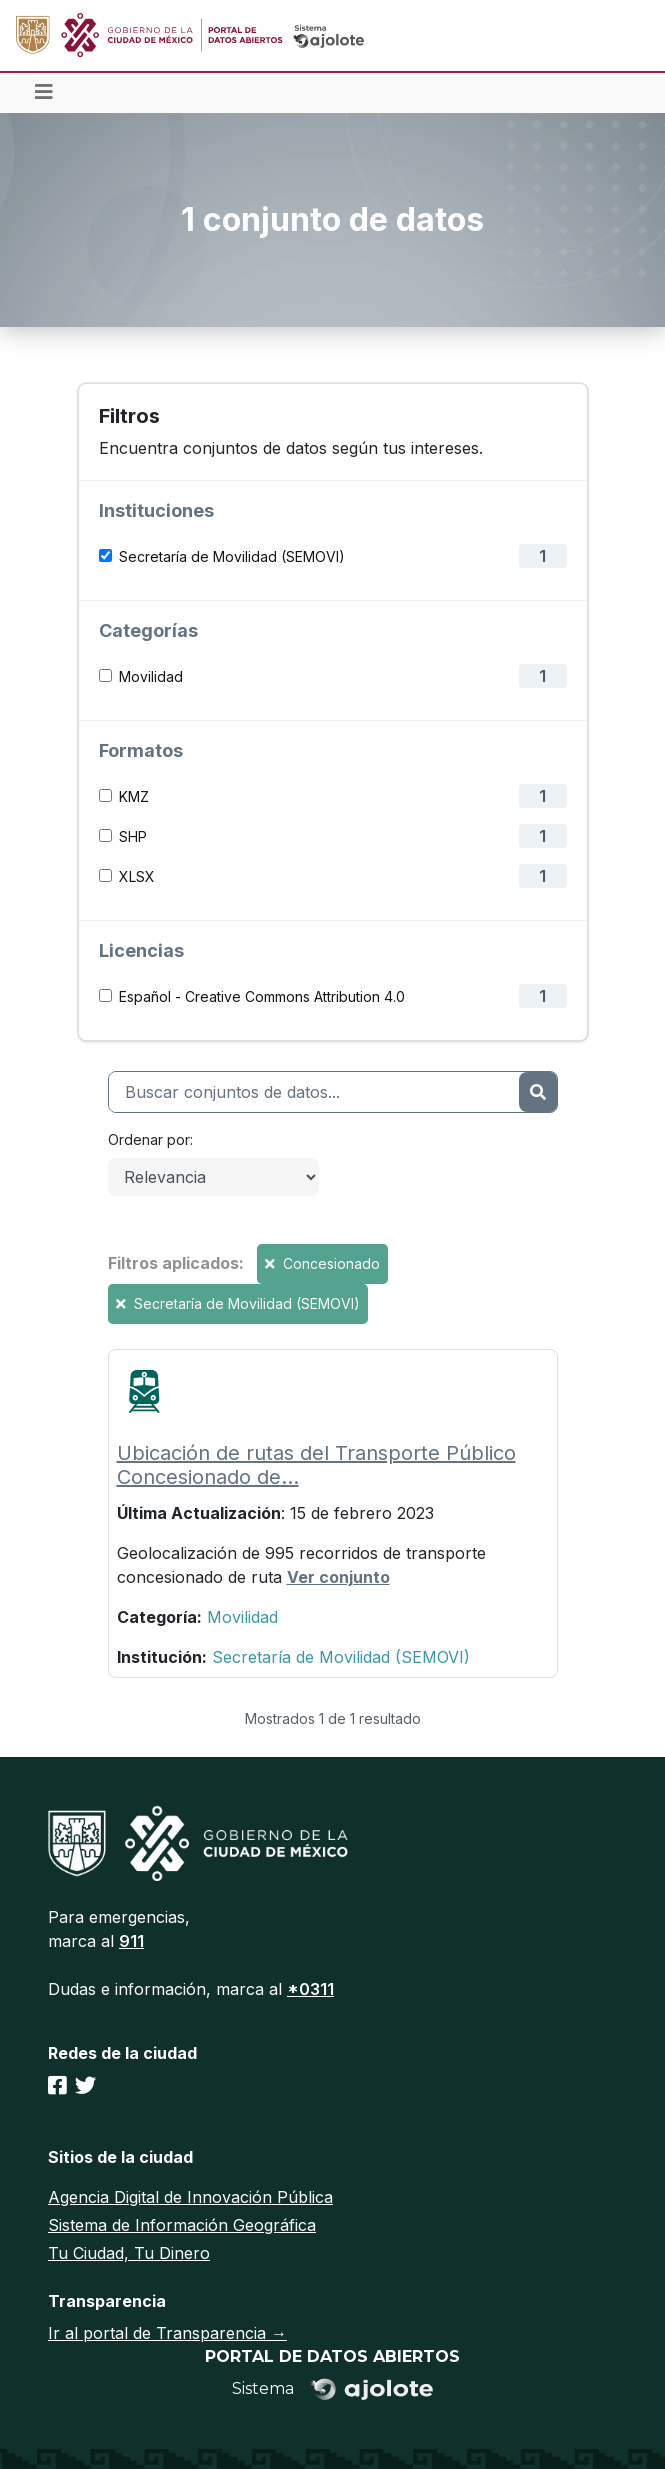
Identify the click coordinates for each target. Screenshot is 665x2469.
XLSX (137, 876)
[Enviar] (537, 1092)
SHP (133, 836)
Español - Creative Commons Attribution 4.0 (262, 996)
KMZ (134, 796)
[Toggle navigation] (44, 93)
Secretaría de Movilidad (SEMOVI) (232, 556)
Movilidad (151, 676)
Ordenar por (149, 1139)
